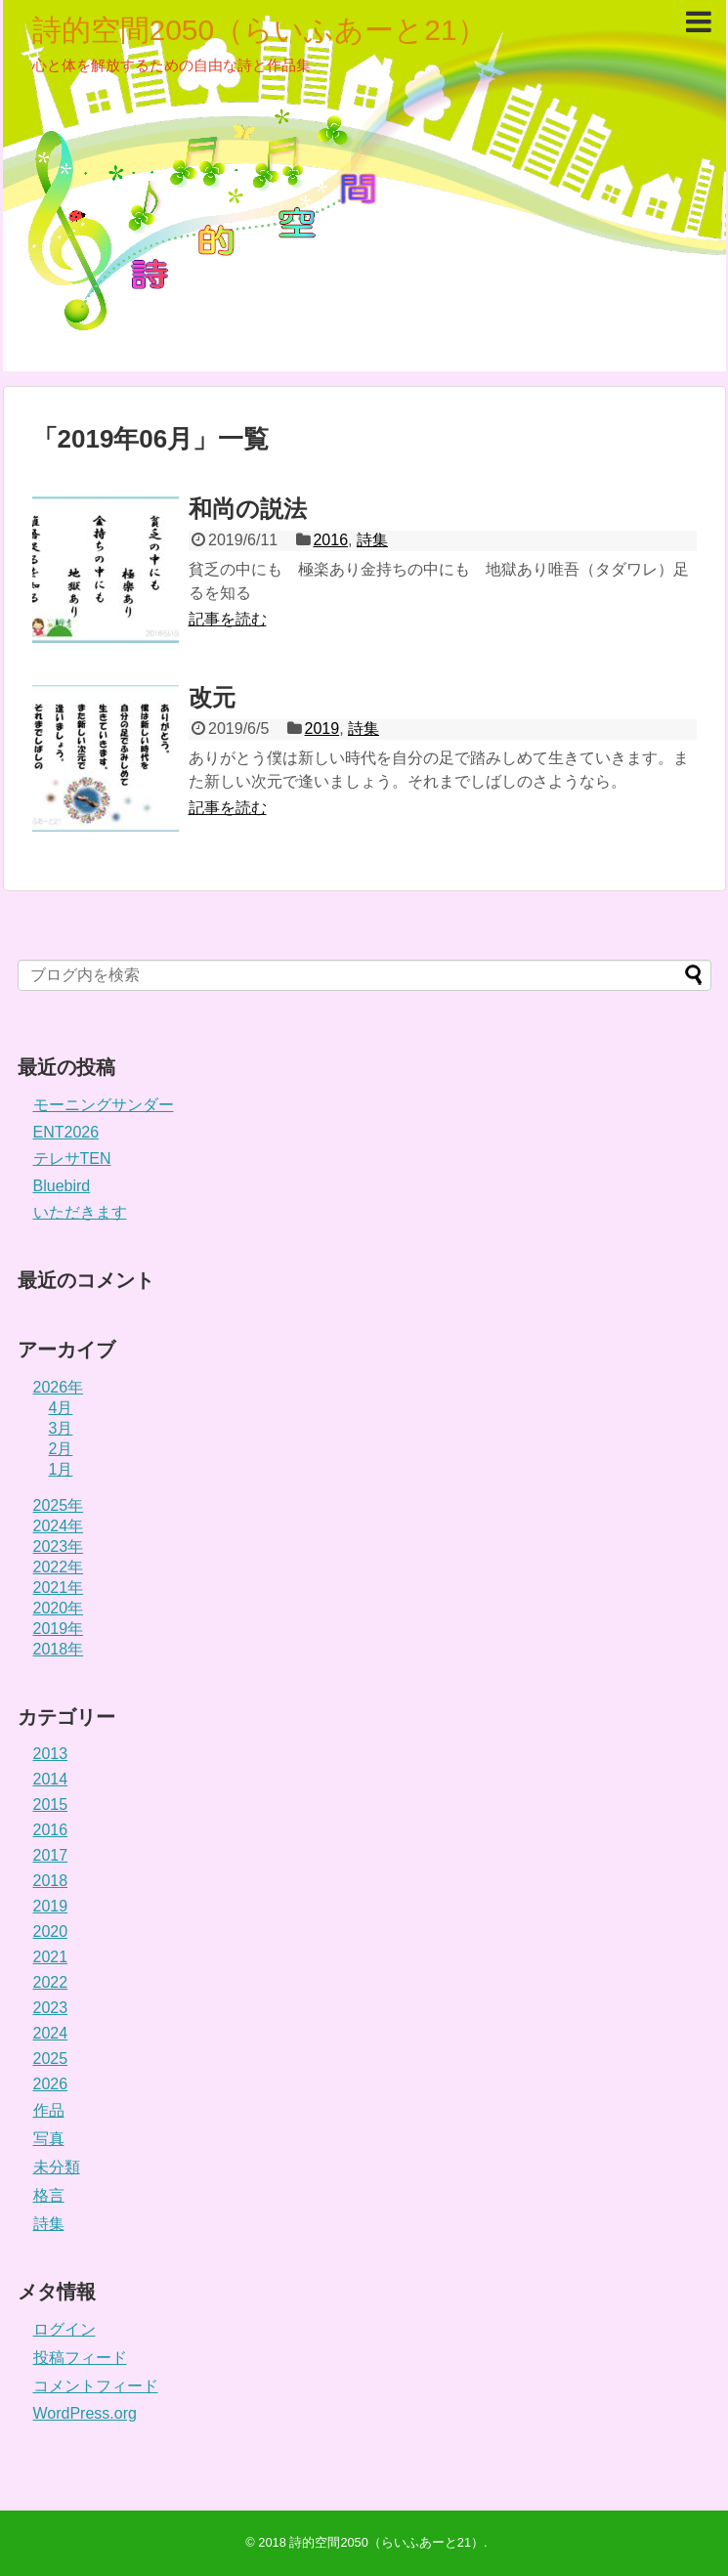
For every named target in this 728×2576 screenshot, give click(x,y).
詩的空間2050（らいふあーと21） (259, 30)
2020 (50, 1931)
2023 (50, 2007)
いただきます (80, 1212)
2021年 (58, 1587)
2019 (322, 728)
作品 (48, 2110)
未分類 (56, 2167)
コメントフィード (95, 2386)
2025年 (58, 1505)
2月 (61, 1448)
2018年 (58, 1649)
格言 (48, 2195)
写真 (48, 2138)
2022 (50, 1982)
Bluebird (62, 1186)
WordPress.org (85, 2413)
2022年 (58, 1567)
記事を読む (228, 619)
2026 (50, 2084)
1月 (61, 1469)
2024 (50, 2033)
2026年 (58, 1387)
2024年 (58, 1526)
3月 (61, 1428)
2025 (50, 2058)
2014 (50, 1779)
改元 (212, 697)
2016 (330, 540)
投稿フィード (80, 2357)
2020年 (58, 1608)
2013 (50, 1753)
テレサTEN (72, 1158)
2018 (50, 1880)
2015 (50, 1804)
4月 (61, 1407)
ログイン (64, 2329)
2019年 (58, 1628)
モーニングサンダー (103, 1104)
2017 (50, 1855)
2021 (50, 1957)
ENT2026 (66, 1132)
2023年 (58, 1546)
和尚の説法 (248, 508)
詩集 (372, 540)
